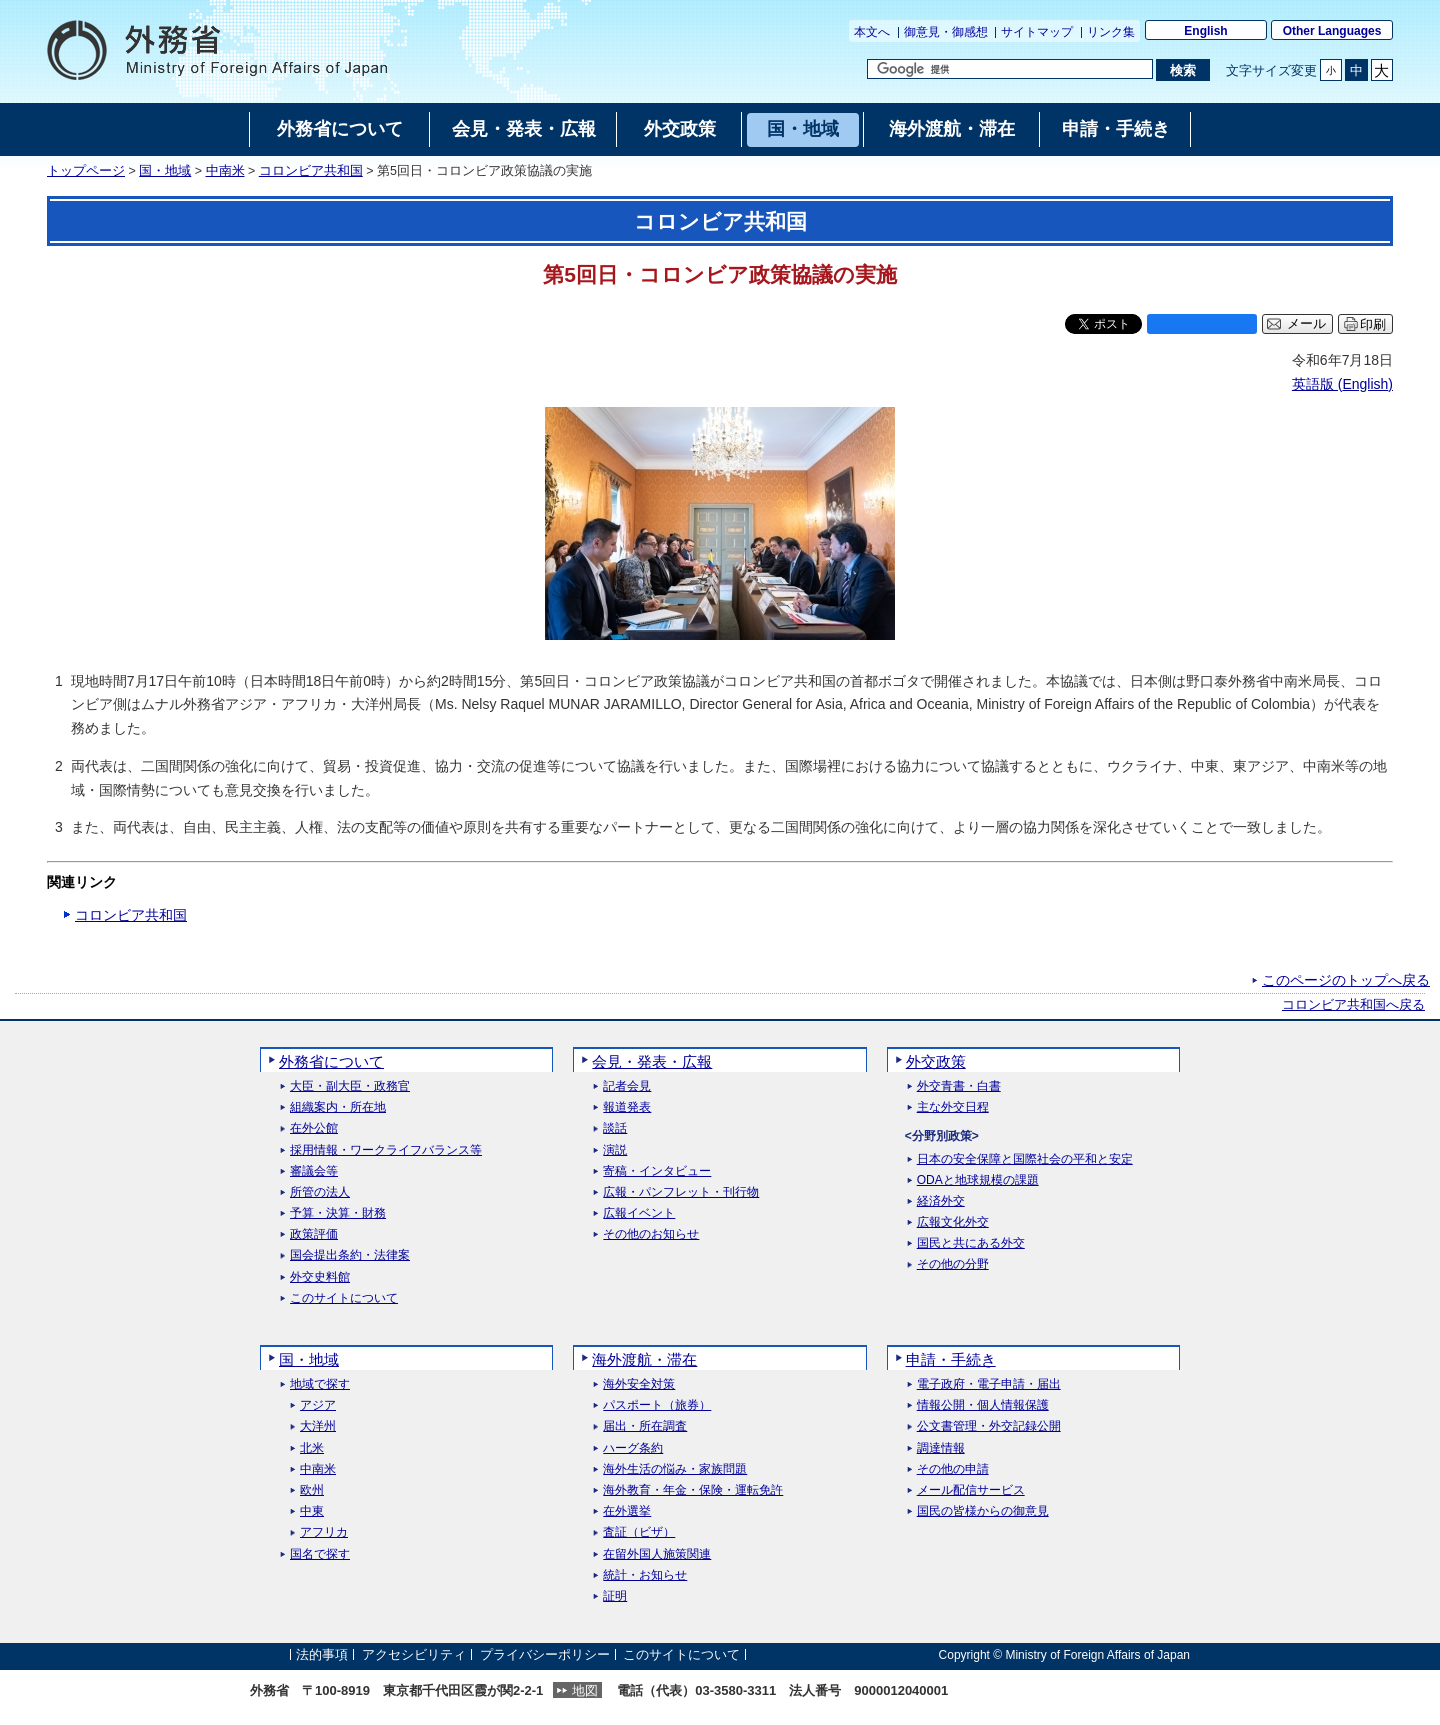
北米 (312, 1448)
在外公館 (314, 1128)
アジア (318, 1405)
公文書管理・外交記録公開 (989, 1426)
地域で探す (320, 1384)
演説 (615, 1150)
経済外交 (941, 1201)
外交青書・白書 (959, 1086)
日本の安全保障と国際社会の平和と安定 (1025, 1159)
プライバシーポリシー (545, 1654)
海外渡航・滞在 (644, 1359)
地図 (585, 1690)
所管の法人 (320, 1192)
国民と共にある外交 (971, 1243)
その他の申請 (953, 1469)
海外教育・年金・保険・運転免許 (693, 1490)
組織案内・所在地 (338, 1107)
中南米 (225, 171)
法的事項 (322, 1654)
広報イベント (639, 1213)
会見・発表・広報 (652, 1061)
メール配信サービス (971, 1490)
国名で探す (320, 1554)
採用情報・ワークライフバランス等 (386, 1150)
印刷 (1373, 324)
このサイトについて (344, 1298)
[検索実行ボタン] (1182, 70)
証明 (615, 1596)
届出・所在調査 (645, 1426)
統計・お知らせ (645, 1575)
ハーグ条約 (633, 1448)
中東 (312, 1511)
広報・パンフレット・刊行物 (681, 1192)
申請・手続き (951, 1359)
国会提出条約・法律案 (350, 1255)
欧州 (312, 1490)
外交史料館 (320, 1277)
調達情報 (941, 1448)
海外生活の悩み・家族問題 (675, 1469)
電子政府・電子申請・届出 (989, 1384)
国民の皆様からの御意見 (983, 1511)
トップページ (86, 171)
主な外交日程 (953, 1107)
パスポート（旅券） (657, 1405)
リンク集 (1111, 32)
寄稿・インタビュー (657, 1171)
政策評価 (314, 1234)
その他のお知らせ (651, 1234)
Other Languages (1332, 31)
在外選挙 (627, 1511)
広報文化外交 (953, 1222)
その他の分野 (953, 1264)
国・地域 (165, 171)
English (1205, 31)
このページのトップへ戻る (1346, 980)
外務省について (331, 1061)
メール (1306, 324)
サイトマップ (1037, 32)
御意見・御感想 (946, 32)
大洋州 (318, 1426)
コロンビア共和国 (311, 171)
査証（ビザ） (639, 1532)
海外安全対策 (639, 1384)
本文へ (872, 32)
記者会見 (627, 1086)
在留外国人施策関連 (657, 1554)
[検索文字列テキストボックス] (1010, 69)
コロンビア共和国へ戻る (1353, 1005)
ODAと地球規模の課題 (978, 1180)
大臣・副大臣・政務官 (350, 1086)
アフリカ (324, 1532)
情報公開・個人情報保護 (983, 1405)
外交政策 (936, 1061)
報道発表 (627, 1107)
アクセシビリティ (414, 1654)
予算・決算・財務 (338, 1213)
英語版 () (1342, 384)
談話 (615, 1128)
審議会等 (314, 1171)
